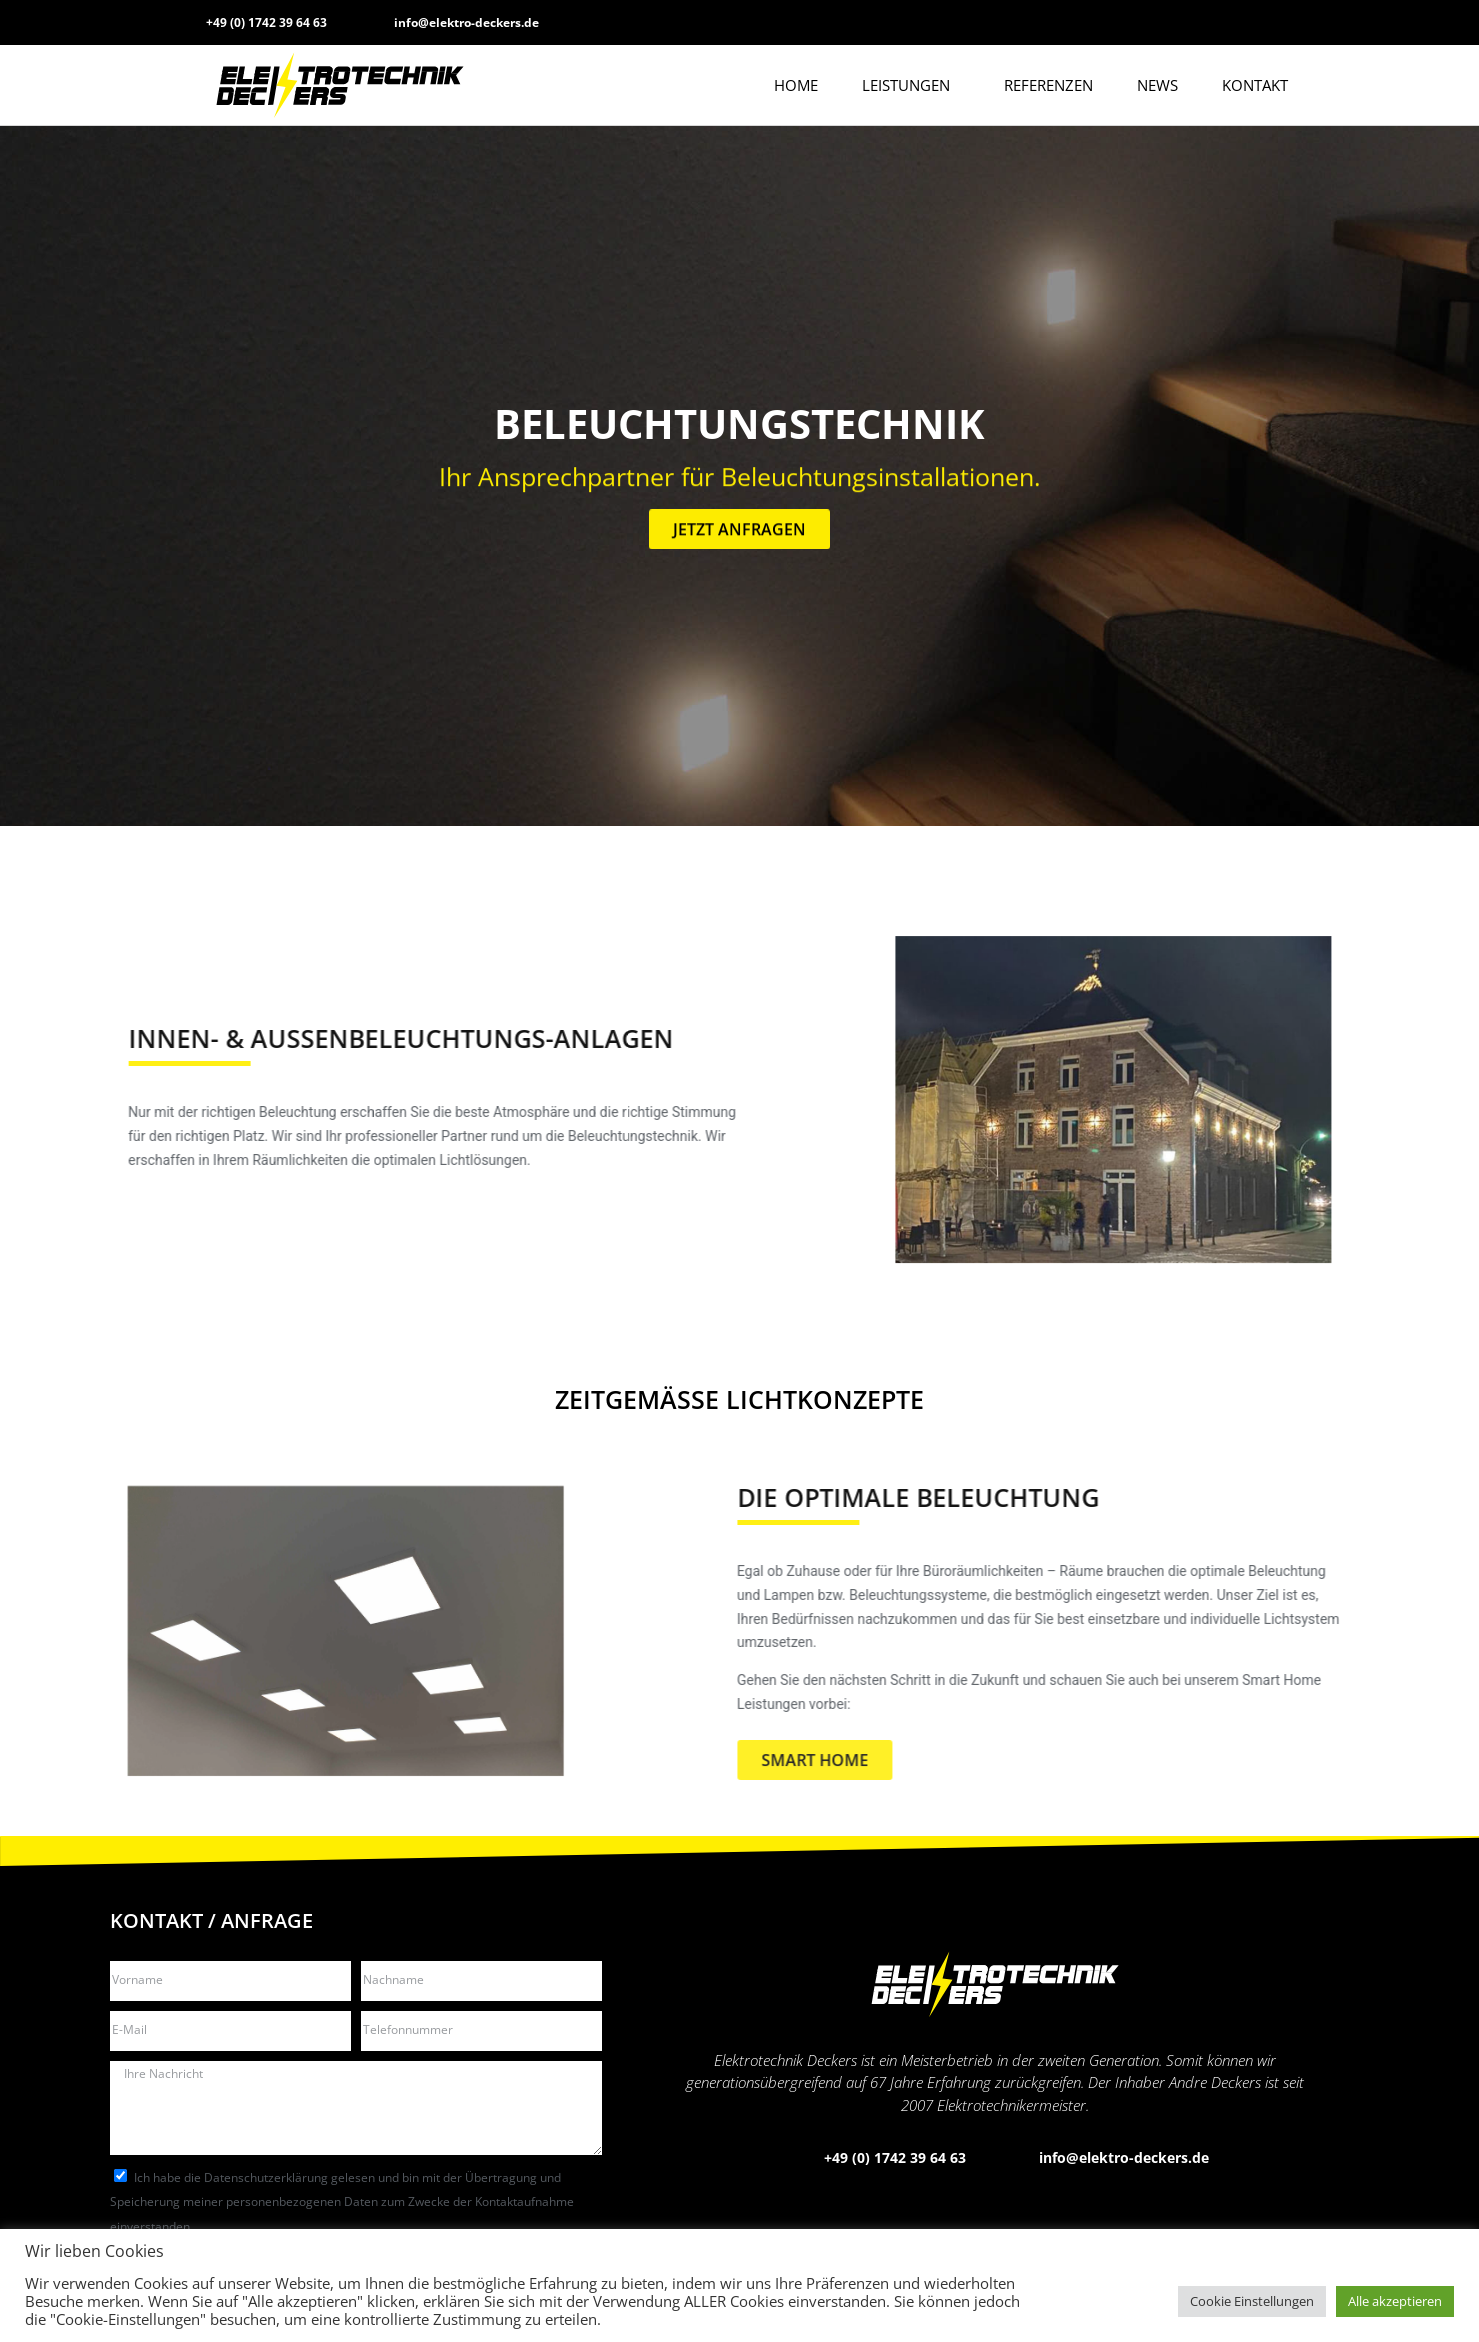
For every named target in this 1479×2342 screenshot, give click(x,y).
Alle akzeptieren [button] (1395, 2301)
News (1157, 85)
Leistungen (911, 85)
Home (796, 85)
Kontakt (1255, 85)
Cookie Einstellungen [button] (1252, 2301)
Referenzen (1048, 85)
